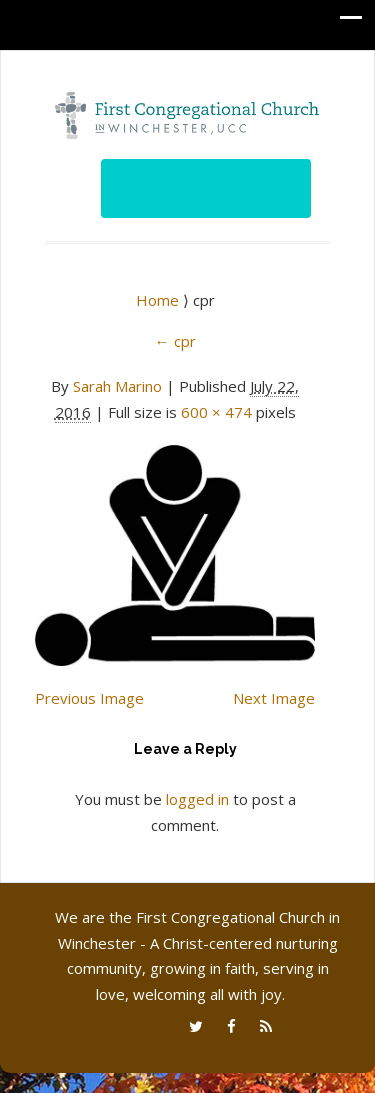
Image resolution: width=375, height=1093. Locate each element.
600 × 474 (216, 412)
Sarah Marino (117, 386)
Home (159, 300)
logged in (197, 799)
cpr (175, 341)
